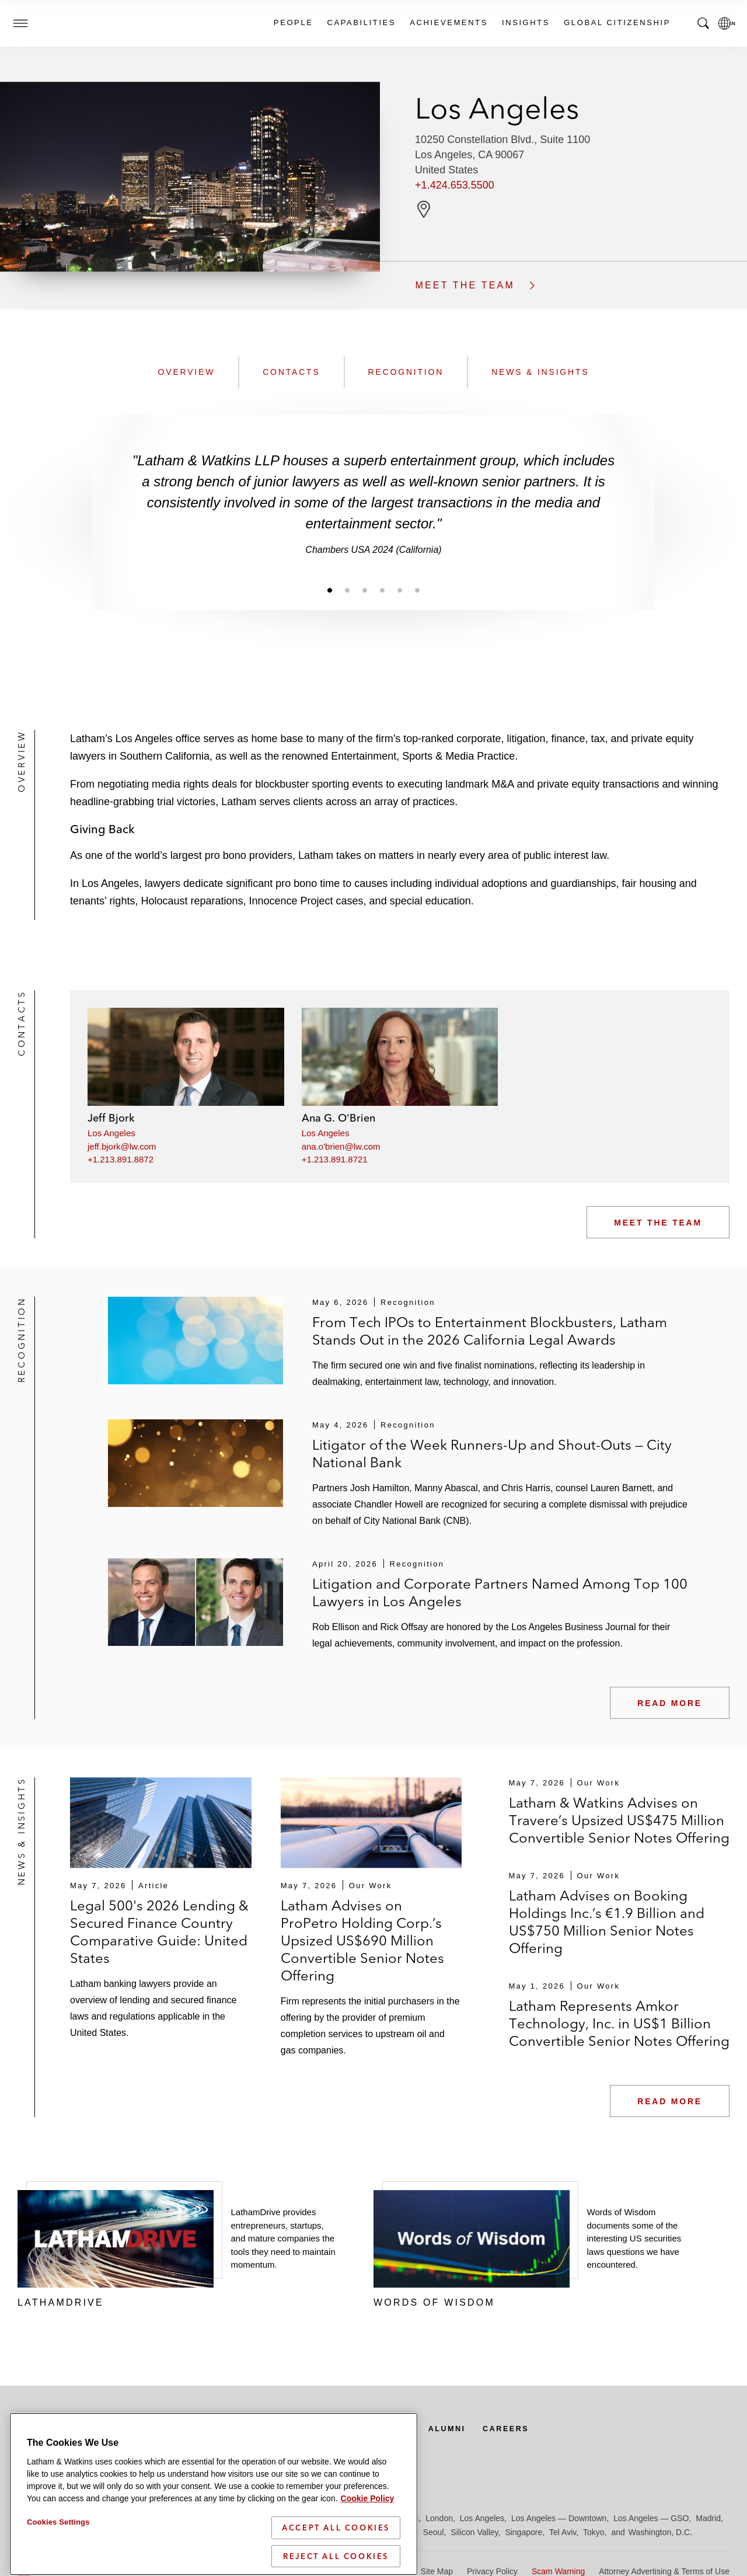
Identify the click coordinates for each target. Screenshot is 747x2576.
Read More (669, 1703)
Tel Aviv (562, 2532)
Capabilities (361, 22)
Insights (525, 22)
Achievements (448, 22)
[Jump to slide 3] (365, 589)
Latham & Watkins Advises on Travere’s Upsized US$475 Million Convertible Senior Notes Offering (619, 1820)
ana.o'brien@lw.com (341, 1146)
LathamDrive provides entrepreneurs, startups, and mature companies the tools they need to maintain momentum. (283, 2238)
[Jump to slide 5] (400, 589)
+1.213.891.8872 (120, 1159)
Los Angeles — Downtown (558, 2518)
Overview (186, 372)
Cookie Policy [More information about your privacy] (368, 2548)
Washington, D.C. (660, 2532)
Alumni (475, 2428)
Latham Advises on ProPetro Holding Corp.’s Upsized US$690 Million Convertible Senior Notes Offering (362, 1940)
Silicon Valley (474, 2532)
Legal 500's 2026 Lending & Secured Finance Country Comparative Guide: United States (159, 1931)
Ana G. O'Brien (338, 1118)
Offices (228, 2428)
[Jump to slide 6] (417, 589)
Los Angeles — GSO (651, 2518)
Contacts (291, 372)
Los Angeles (111, 1133)
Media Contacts (316, 2428)
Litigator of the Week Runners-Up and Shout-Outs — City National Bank (492, 1453)
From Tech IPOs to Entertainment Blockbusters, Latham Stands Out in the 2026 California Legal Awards (489, 1331)
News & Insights (540, 372)
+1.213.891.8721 (335, 1159)
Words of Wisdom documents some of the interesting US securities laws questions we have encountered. (634, 2238)
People (293, 22)
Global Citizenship (616, 22)
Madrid (708, 2518)
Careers (539, 2428)
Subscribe (59, 2428)
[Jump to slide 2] (347, 589)
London (439, 2518)
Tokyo (594, 2532)
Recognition (406, 372)
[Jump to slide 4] (382, 589)
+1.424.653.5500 (454, 185)
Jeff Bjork (111, 1118)
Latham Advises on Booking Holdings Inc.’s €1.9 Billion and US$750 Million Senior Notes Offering (606, 1922)
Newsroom (155, 2428)
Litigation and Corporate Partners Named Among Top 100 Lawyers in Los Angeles (499, 1592)
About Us (410, 2428)
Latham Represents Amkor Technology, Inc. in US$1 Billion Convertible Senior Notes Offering (619, 2023)
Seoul (433, 2532)
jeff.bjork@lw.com (122, 1146)
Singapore (523, 2532)
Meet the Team (658, 1222)
